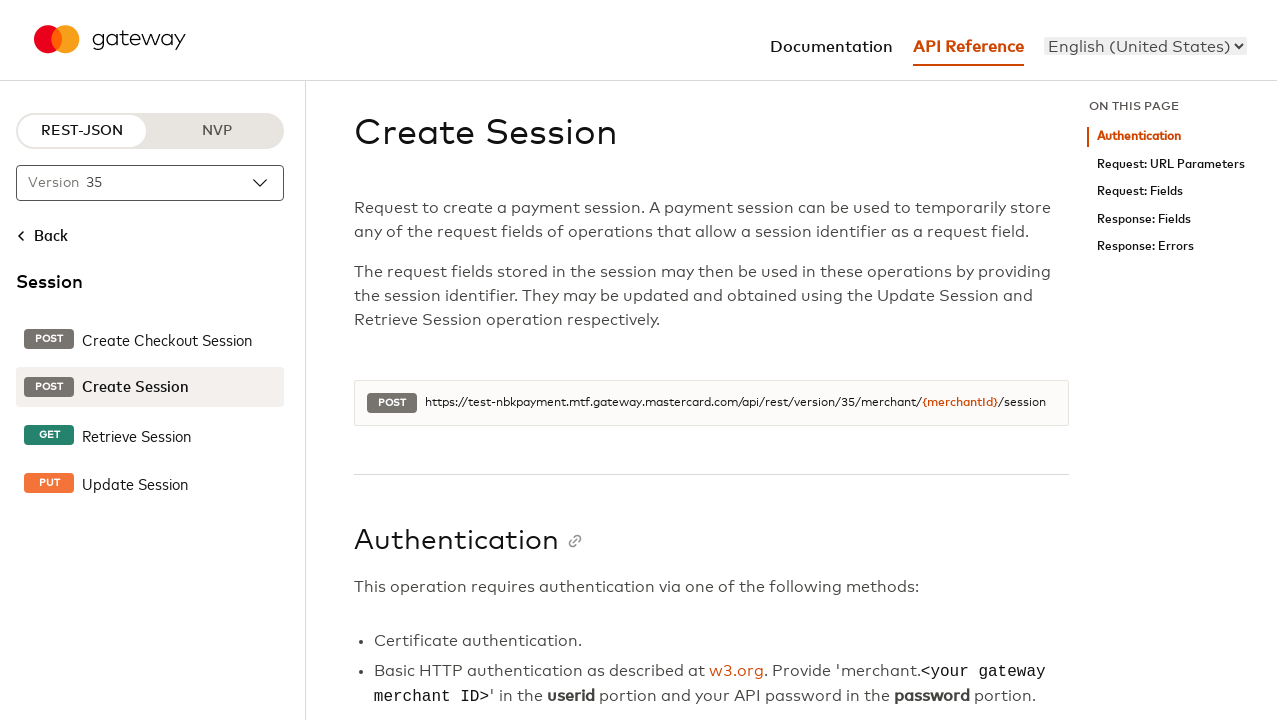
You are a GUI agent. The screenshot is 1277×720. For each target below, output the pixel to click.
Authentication (1139, 136)
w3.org (736, 672)
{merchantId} (960, 403)
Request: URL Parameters (1171, 164)
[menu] (1145, 46)
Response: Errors (1145, 246)
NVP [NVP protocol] (217, 131)
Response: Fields (1144, 219)
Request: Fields (1140, 191)
